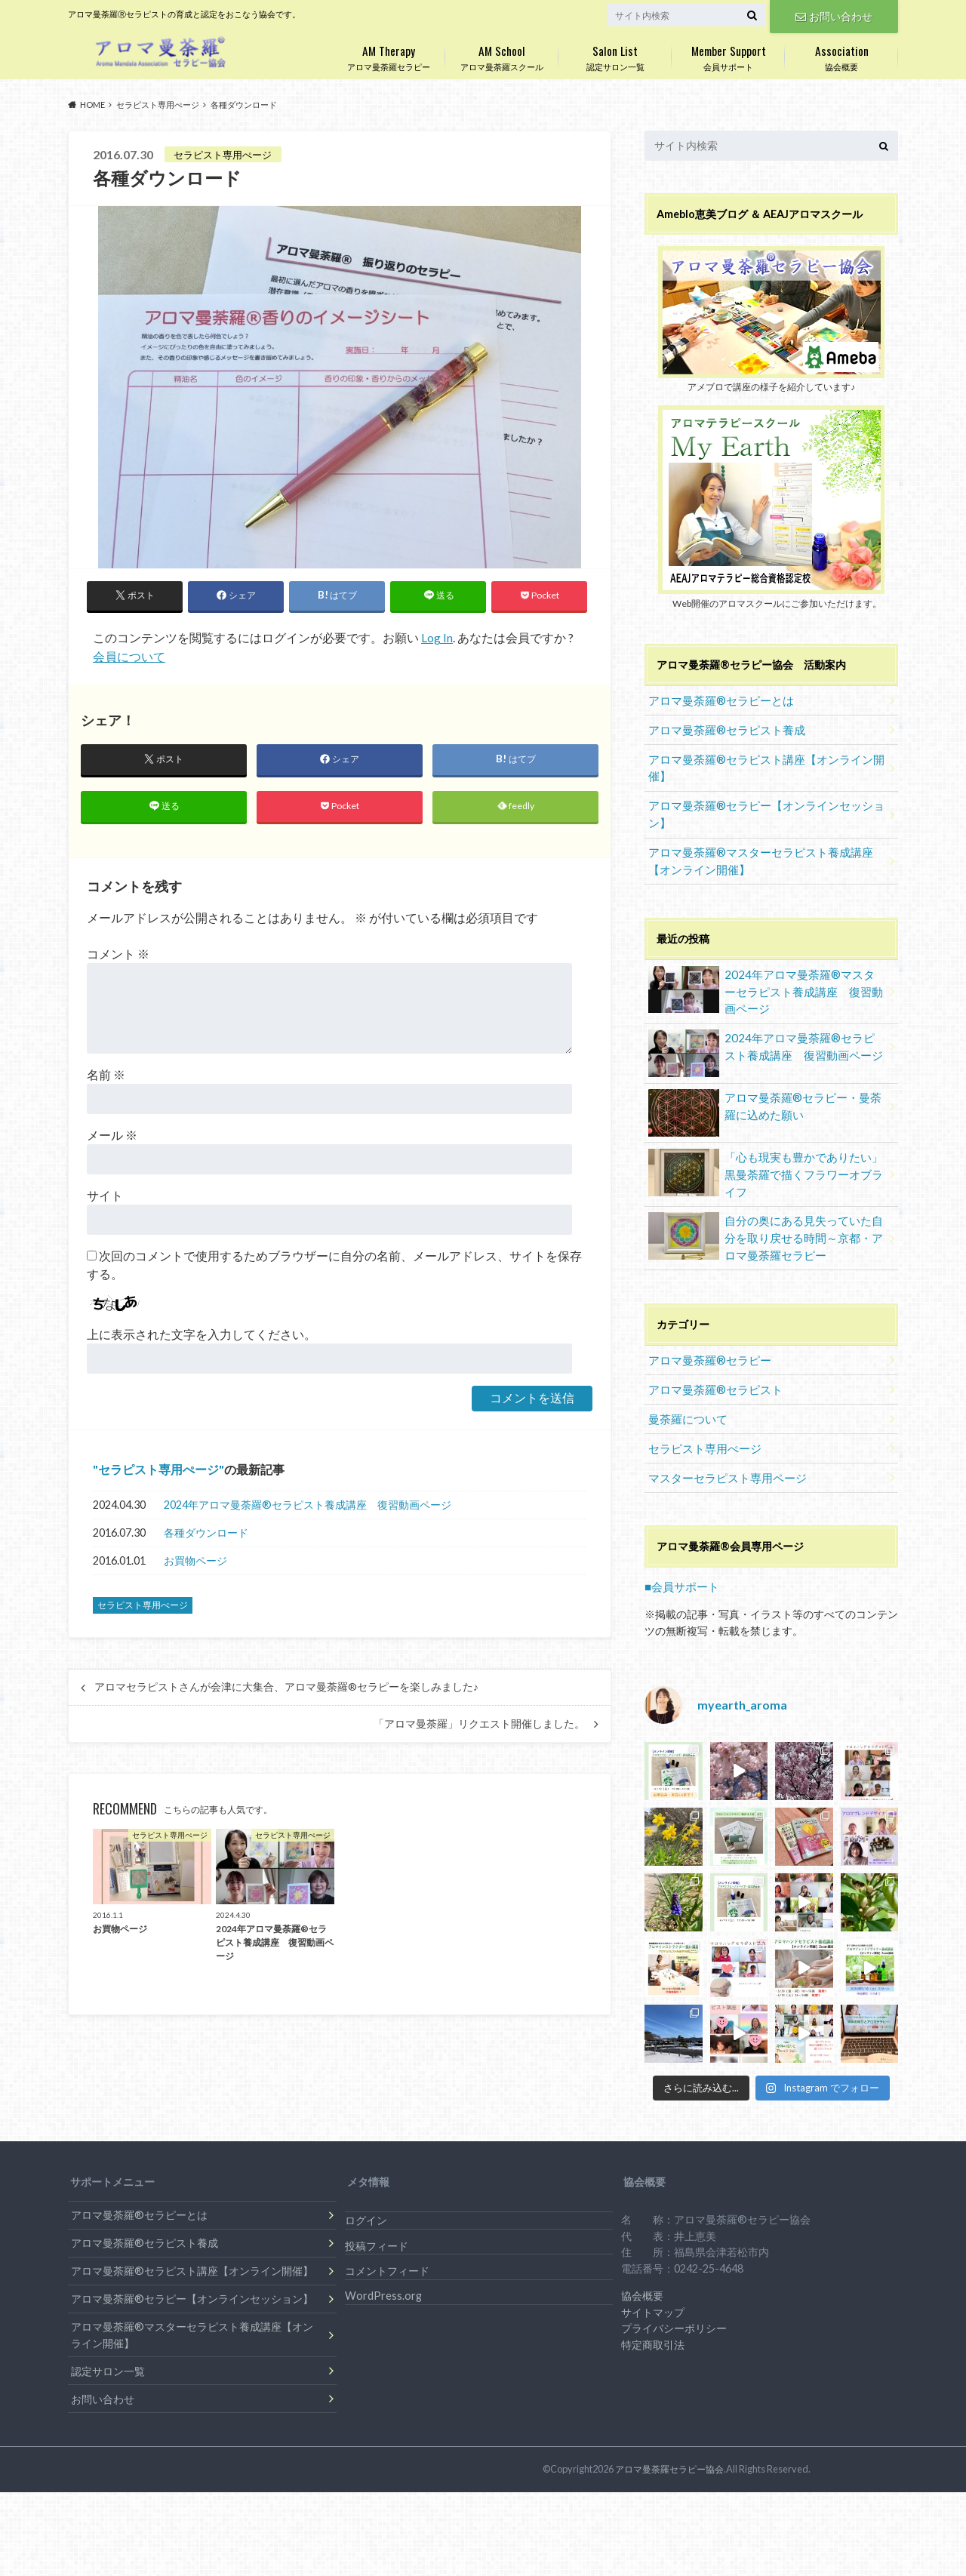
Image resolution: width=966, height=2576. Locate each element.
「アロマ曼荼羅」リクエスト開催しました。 (479, 1727)
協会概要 (841, 55)
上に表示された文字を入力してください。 (201, 1337)
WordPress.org (383, 2263)
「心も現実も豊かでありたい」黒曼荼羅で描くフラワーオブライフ (765, 1152)
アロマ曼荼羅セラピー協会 (674, 2437)
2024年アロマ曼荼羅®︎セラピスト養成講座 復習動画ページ (307, 1507)
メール (112, 1138)
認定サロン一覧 (615, 55)
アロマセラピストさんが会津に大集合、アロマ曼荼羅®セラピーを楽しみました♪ (286, 1691)
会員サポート (728, 55)
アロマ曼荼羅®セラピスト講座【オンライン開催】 (758, 762)
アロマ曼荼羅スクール (501, 55)
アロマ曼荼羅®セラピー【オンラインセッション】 (758, 807)
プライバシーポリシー (674, 2296)
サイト (105, 1198)
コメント (118, 956)
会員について (129, 656)
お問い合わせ (833, 14)
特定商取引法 (653, 2313)
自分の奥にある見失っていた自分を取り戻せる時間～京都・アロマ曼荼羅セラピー (765, 1216)
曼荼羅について (684, 1391)
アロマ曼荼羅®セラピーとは (716, 698)
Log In (437, 638)
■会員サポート (680, 1555)
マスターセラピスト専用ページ (721, 1447)
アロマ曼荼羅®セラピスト (711, 1363)
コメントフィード (387, 2239)
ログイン (366, 2188)
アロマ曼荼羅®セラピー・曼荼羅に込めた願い (765, 1093)
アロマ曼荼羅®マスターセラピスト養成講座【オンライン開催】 (763, 851)
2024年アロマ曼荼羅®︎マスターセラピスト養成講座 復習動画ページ (765, 978)
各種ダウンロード (206, 1535)
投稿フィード (376, 2214)
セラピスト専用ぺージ (158, 1472)
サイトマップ (653, 2280)
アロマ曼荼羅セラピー (388, 55)
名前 (106, 1077)
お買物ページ (195, 1563)
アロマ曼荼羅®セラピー (705, 1335)
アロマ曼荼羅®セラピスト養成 (721, 726)
